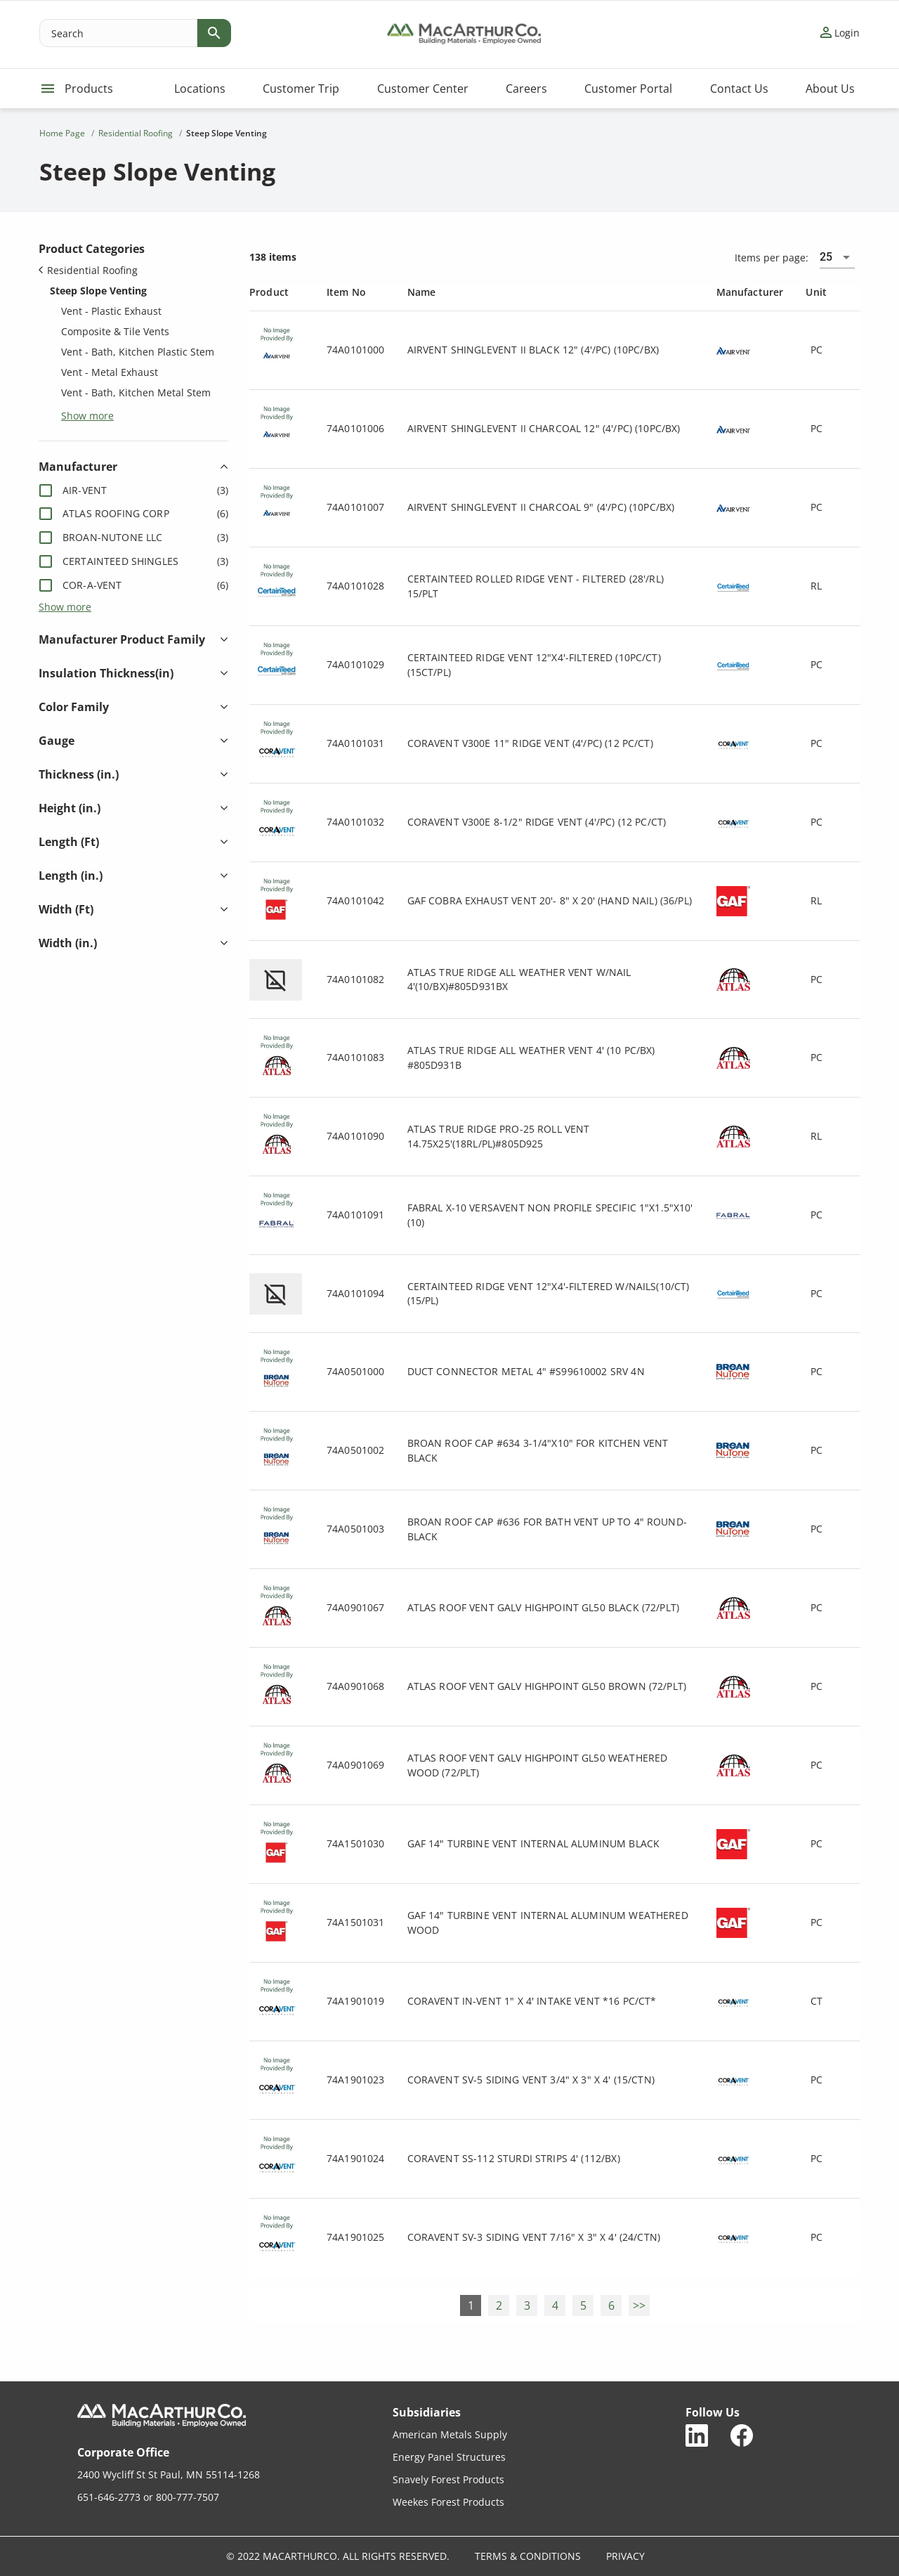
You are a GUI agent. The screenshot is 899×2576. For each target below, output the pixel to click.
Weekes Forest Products (448, 2502)
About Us (830, 88)
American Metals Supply (450, 2434)
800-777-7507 (187, 2497)
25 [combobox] (826, 257)
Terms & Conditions (528, 2556)
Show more (87, 415)
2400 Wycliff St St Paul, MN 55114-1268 (168, 2474)
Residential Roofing (88, 270)
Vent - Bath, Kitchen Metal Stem (136, 392)
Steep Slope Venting (98, 290)
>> (639, 2305)
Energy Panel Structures (449, 2457)
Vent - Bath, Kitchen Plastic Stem (137, 351)
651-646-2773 (108, 2497)
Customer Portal (628, 88)
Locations (199, 88)
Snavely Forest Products (448, 2479)
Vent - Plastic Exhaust (111, 311)
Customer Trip (301, 88)
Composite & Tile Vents (115, 331)
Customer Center (422, 88)
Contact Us (739, 88)
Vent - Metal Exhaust (109, 372)
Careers (526, 88)
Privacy (625, 2556)
